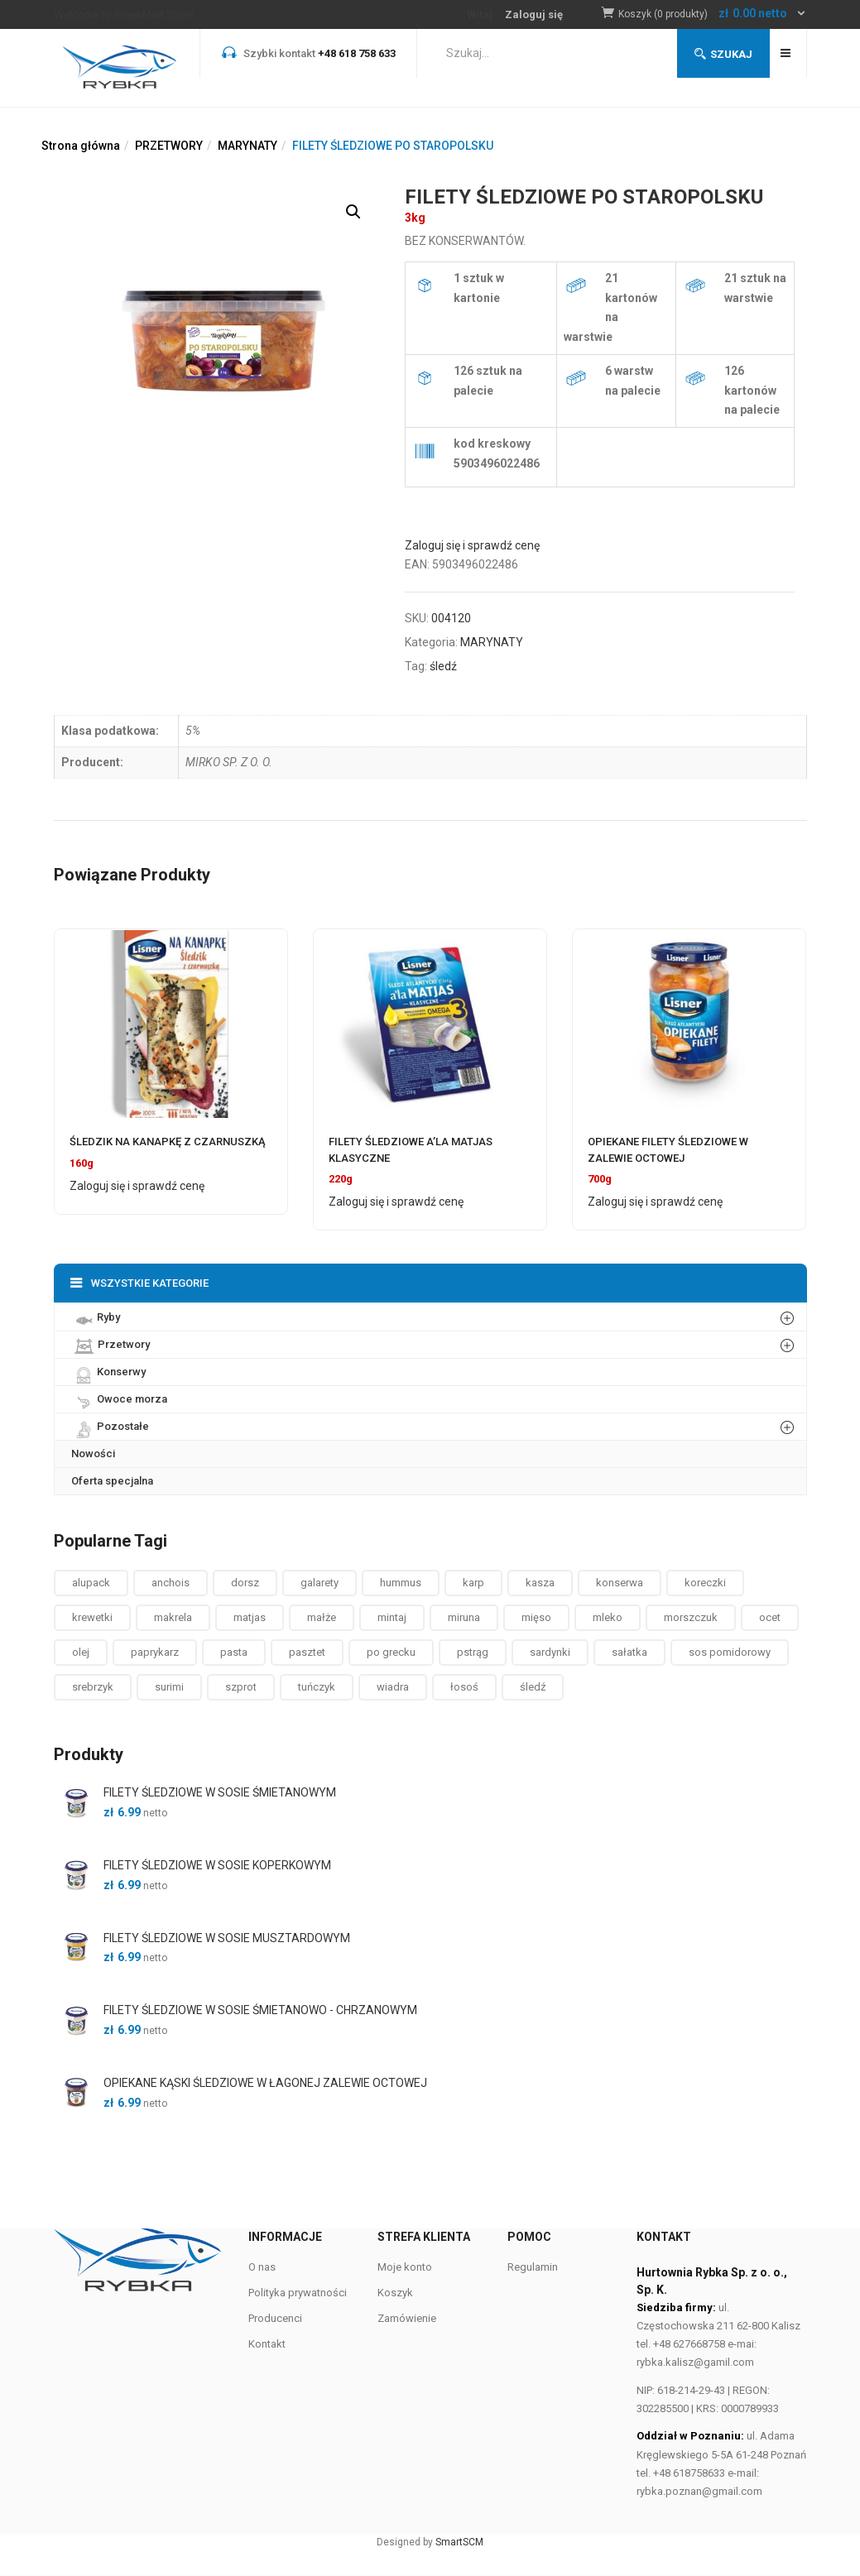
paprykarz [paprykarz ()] (155, 1652)
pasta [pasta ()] (233, 1652)
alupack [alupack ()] (91, 1582)
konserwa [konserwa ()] (619, 1582)
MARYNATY (247, 145)
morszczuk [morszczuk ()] (691, 1617)
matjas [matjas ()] (249, 1617)
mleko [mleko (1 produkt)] (607, 1617)
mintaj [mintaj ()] (391, 1617)
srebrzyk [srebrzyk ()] (92, 1687)
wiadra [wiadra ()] (393, 1687)
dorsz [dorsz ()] (245, 1582)
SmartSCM (459, 2542)
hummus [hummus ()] (400, 1582)
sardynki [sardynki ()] (550, 1652)
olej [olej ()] (80, 1652)
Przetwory (110, 1344)
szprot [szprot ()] (241, 1687)
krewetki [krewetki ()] (92, 1617)
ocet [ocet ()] (770, 1617)
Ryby (95, 1316)
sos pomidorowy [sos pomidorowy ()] (730, 1652)
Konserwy (108, 1371)
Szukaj (723, 54)
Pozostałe (110, 1425)
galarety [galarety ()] (319, 1582)
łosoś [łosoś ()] (464, 1687)
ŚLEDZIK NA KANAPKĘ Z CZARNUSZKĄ (168, 1141)
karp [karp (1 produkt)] (473, 1582)
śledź (443, 666)
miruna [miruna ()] (464, 1617)
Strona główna (80, 145)
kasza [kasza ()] (540, 1582)
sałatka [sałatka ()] (629, 1652)
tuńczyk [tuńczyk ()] (316, 1687)
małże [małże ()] (321, 1617)
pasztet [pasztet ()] (307, 1652)
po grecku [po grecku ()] (391, 1652)
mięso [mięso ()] (536, 1617)
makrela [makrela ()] (173, 1617)
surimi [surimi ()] (169, 1687)
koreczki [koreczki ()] (705, 1582)
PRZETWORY (169, 145)
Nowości (93, 1453)
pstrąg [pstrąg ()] (472, 1652)
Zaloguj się (534, 14)
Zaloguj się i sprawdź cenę (472, 545)
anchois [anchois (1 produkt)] (170, 1582)
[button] (712, 14)
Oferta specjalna (112, 1481)
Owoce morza (119, 1398)
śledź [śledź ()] (532, 1687)
